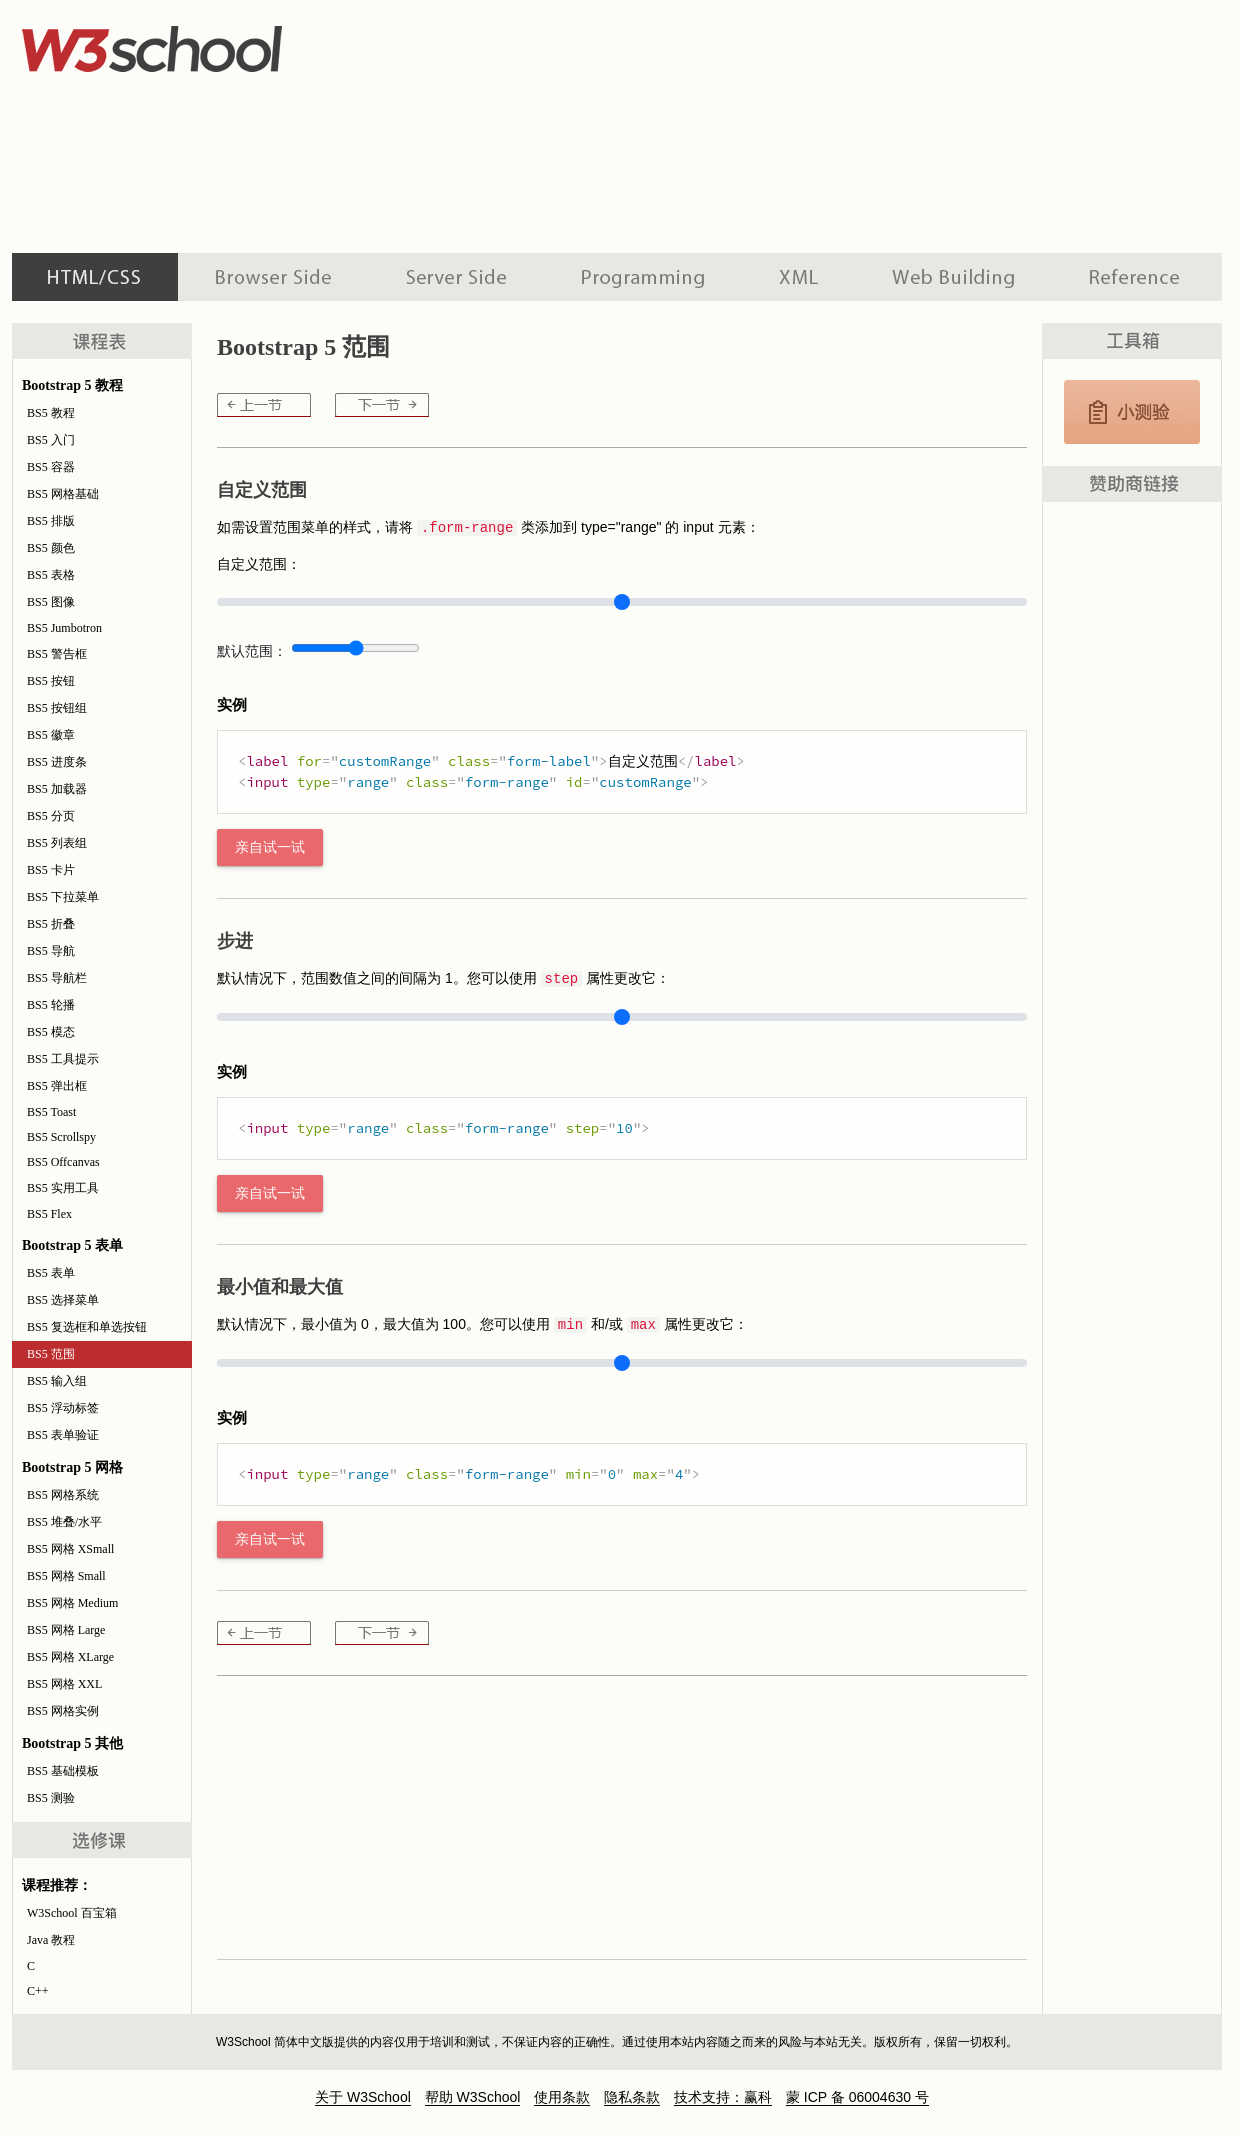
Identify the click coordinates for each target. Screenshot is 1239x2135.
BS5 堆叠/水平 (64, 1522)
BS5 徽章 (51, 735)
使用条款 (562, 2097)
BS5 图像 (51, 602)
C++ (38, 1991)
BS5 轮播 (51, 1005)
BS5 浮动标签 (63, 1408)
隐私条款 (632, 2097)
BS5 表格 (51, 575)
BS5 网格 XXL (64, 1684)
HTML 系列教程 (95, 277)
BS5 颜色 (51, 548)
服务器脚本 (456, 277)
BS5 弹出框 (57, 1086)
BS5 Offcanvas (63, 1162)
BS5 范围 (51, 1354)
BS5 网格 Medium (72, 1603)
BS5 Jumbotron (64, 628)
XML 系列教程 (798, 277)
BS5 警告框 (57, 654)
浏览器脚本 (273, 277)
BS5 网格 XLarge (70, 1657)
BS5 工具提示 (63, 1059)
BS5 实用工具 (63, 1188)
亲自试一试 (270, 847)
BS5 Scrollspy (61, 1137)
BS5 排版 (51, 521)
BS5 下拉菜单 (63, 897)
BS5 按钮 (51, 681)
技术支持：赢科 (723, 2097)
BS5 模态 (51, 1032)
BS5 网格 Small (66, 1576)
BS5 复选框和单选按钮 (87, 1327)
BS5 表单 (51, 1273)
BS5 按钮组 (57, 708)
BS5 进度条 (57, 762)
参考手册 (1137, 277)
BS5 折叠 (51, 924)
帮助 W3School (473, 2097)
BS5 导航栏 (57, 978)
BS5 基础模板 (63, 1771)
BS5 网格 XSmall (70, 1549)
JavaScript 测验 (1132, 412)
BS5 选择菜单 (63, 1300)
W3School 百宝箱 (72, 1913)
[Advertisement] (544, 125)
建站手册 (953, 277)
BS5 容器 (51, 467)
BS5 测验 (51, 1798)
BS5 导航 (51, 951)
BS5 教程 (51, 413)
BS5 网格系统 (63, 1495)
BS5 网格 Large (66, 1630)
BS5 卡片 (51, 870)
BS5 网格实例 (63, 1711)
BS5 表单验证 (63, 1435)
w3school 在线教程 (198, 45)
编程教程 (643, 277)
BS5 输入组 (57, 1381)
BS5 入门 (51, 440)
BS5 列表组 (57, 843)
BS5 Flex (49, 1214)
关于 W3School (363, 2097)
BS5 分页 (51, 816)
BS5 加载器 (57, 789)
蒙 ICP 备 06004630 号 (857, 2097)
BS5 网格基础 (63, 494)
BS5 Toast (51, 1112)
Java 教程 (51, 1940)
